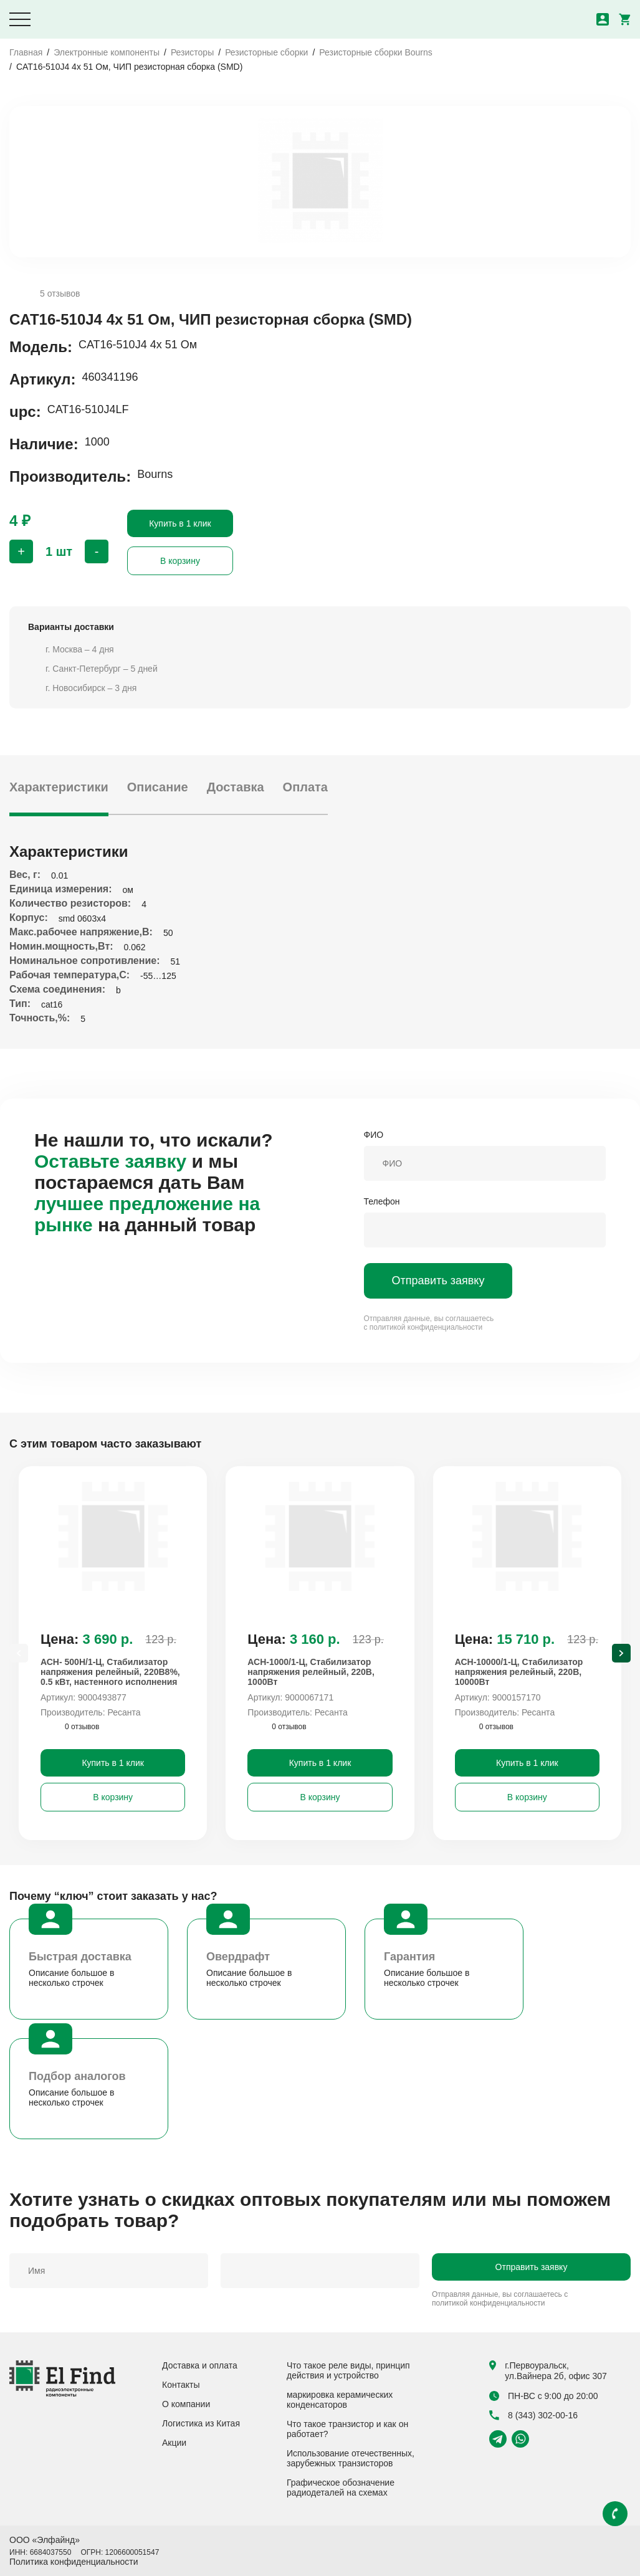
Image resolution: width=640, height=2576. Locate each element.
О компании (186, 2404)
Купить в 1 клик (180, 523)
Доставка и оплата (199, 2365)
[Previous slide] (18, 1653)
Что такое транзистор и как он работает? (347, 2429)
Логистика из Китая (201, 2423)
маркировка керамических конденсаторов (340, 2400)
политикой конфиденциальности (426, 1327)
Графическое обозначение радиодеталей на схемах (340, 2487)
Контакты (180, 2385)
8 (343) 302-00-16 (533, 2415)
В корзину (180, 561)
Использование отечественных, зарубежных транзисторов (350, 2458)
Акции (174, 2443)
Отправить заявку (438, 1280)
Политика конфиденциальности (73, 2562)
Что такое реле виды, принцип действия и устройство (348, 2370)
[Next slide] (621, 1653)
